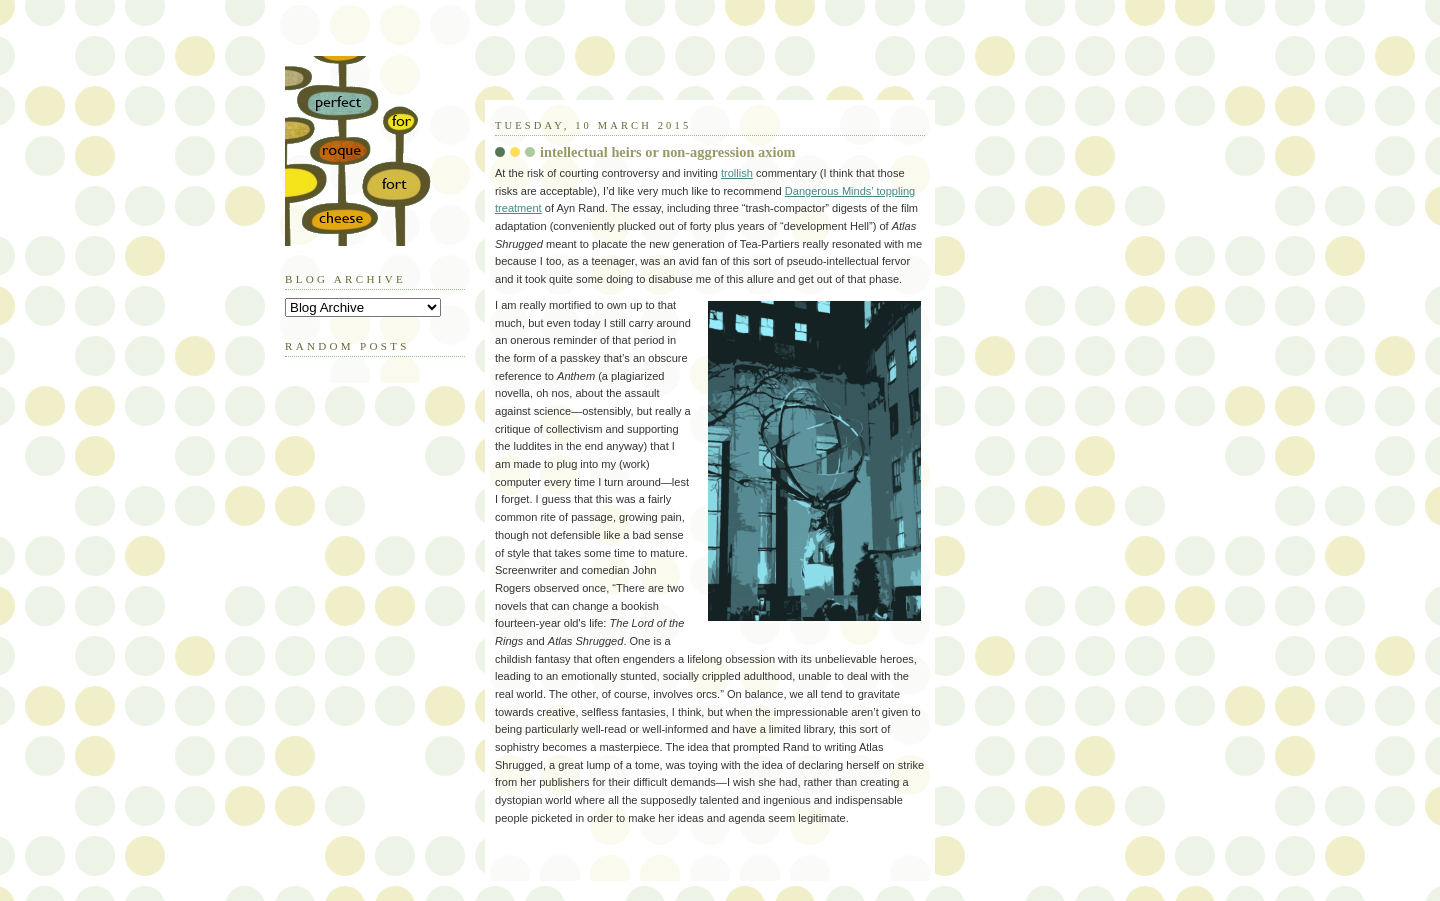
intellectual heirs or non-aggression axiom (668, 152)
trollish (737, 173)
